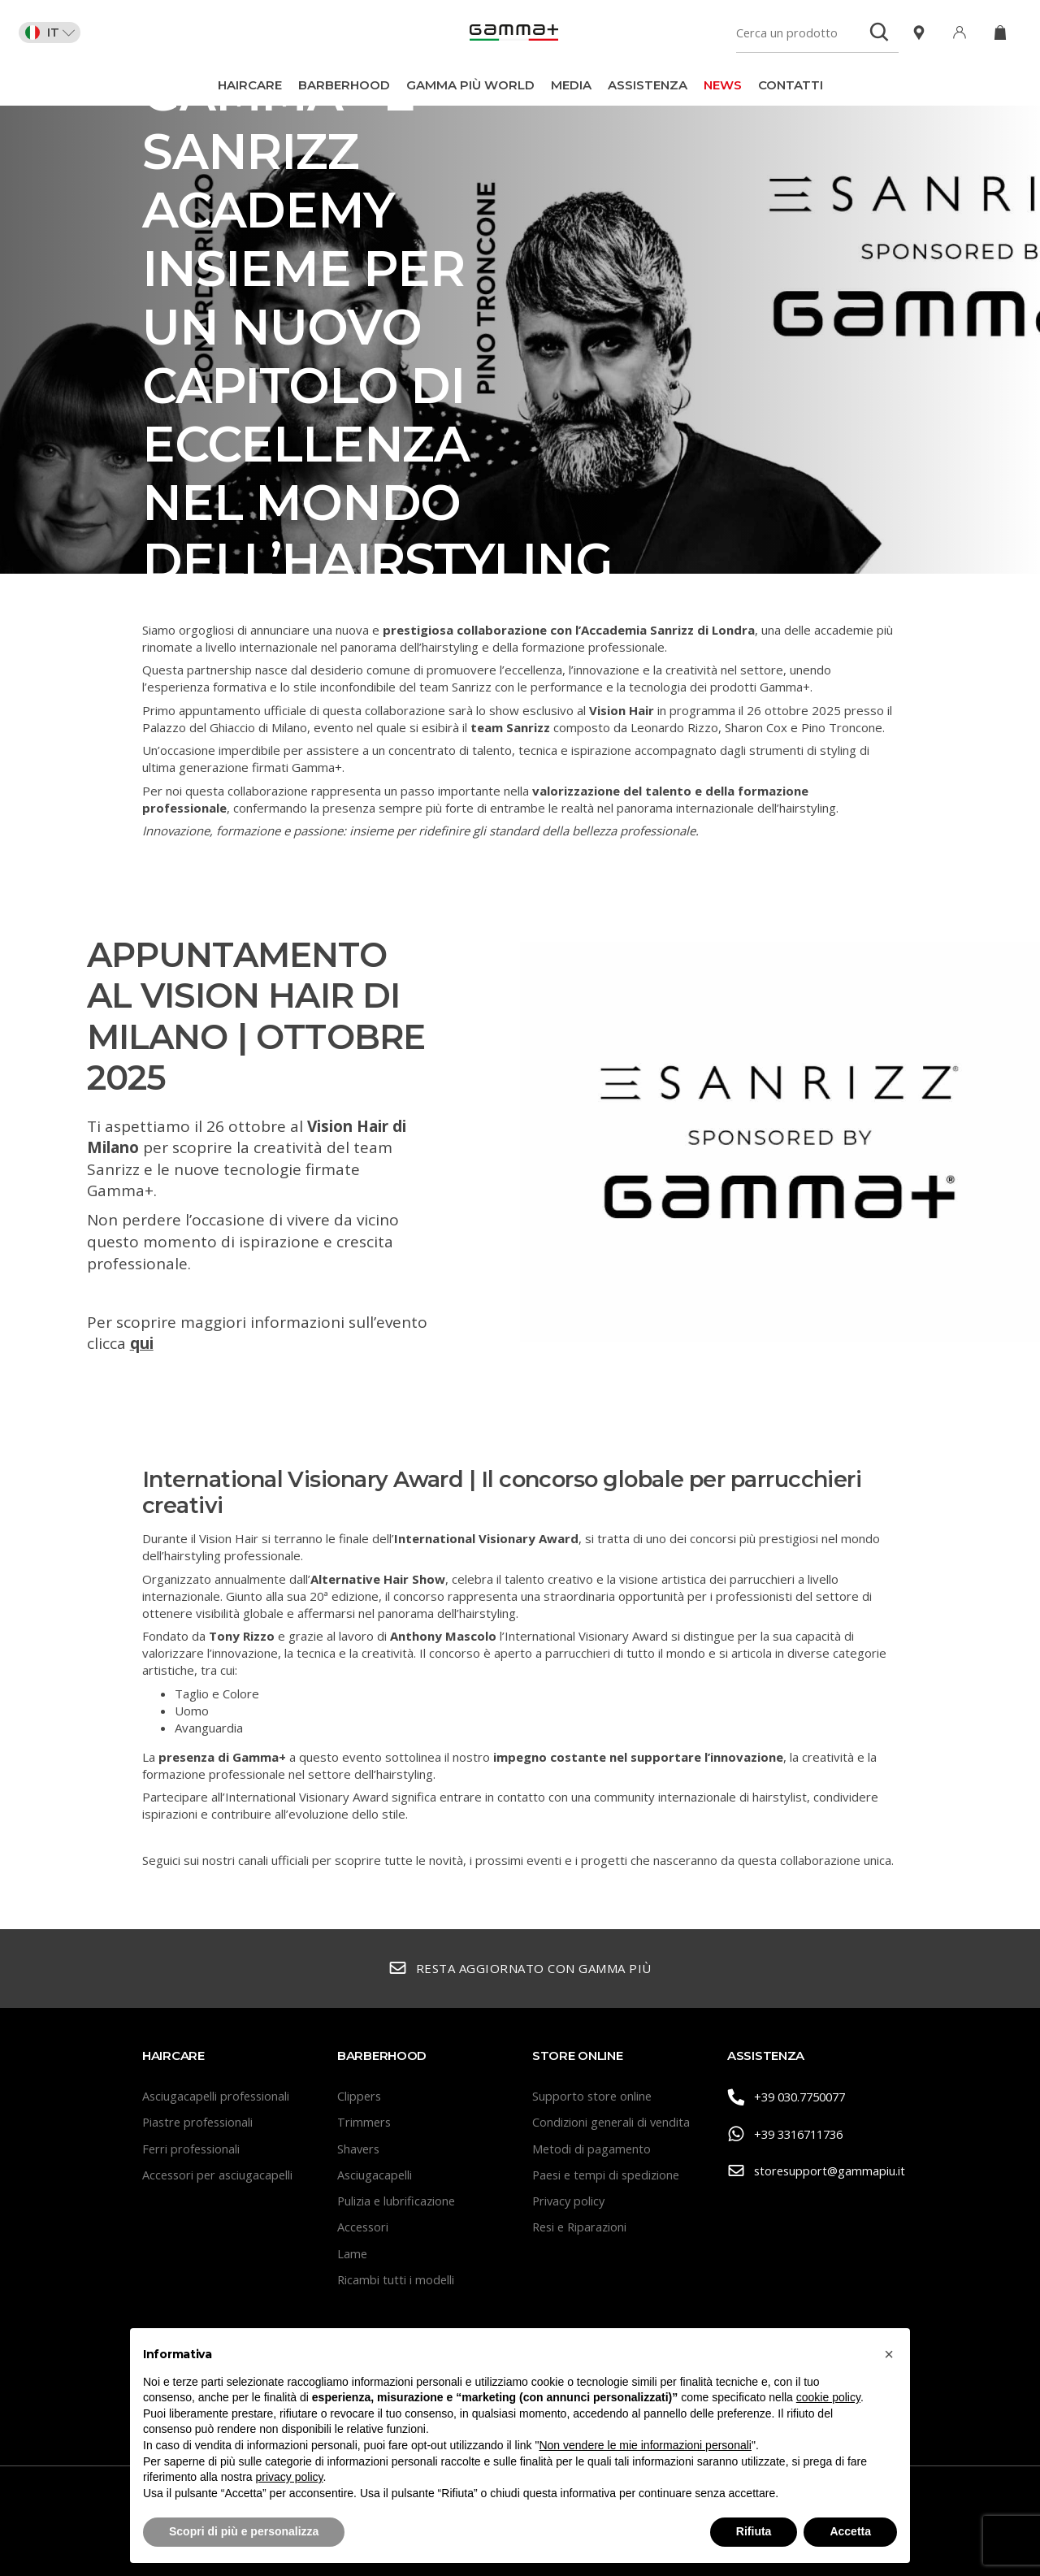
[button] (889, 2354)
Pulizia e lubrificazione (398, 2200)
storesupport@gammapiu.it (812, 2170)
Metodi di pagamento (592, 2148)
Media (571, 85)
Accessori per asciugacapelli (219, 2174)
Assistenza (647, 85)
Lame (352, 2253)
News (723, 85)
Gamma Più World (470, 85)
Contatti (790, 85)
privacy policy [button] (289, 2476)
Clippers (360, 2096)
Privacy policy (570, 2200)
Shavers (359, 2148)
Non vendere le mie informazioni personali (645, 2445)
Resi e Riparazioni (581, 2226)
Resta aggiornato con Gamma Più (520, 1968)
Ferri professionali (192, 2148)
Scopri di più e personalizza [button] (243, 2531)
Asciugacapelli (375, 2174)
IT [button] (55, 32)
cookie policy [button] (828, 2397)
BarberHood (344, 85)
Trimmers (364, 2122)
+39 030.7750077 (791, 2097)
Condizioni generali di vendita (613, 2122)
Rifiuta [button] (754, 2531)
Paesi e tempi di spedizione (609, 2174)
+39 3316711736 (790, 2133)
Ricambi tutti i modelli (396, 2279)
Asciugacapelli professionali (217, 2096)
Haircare (250, 85)
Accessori (364, 2226)
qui (142, 1343)
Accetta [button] (850, 2531)
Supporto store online (593, 2096)
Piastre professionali (200, 2122)
